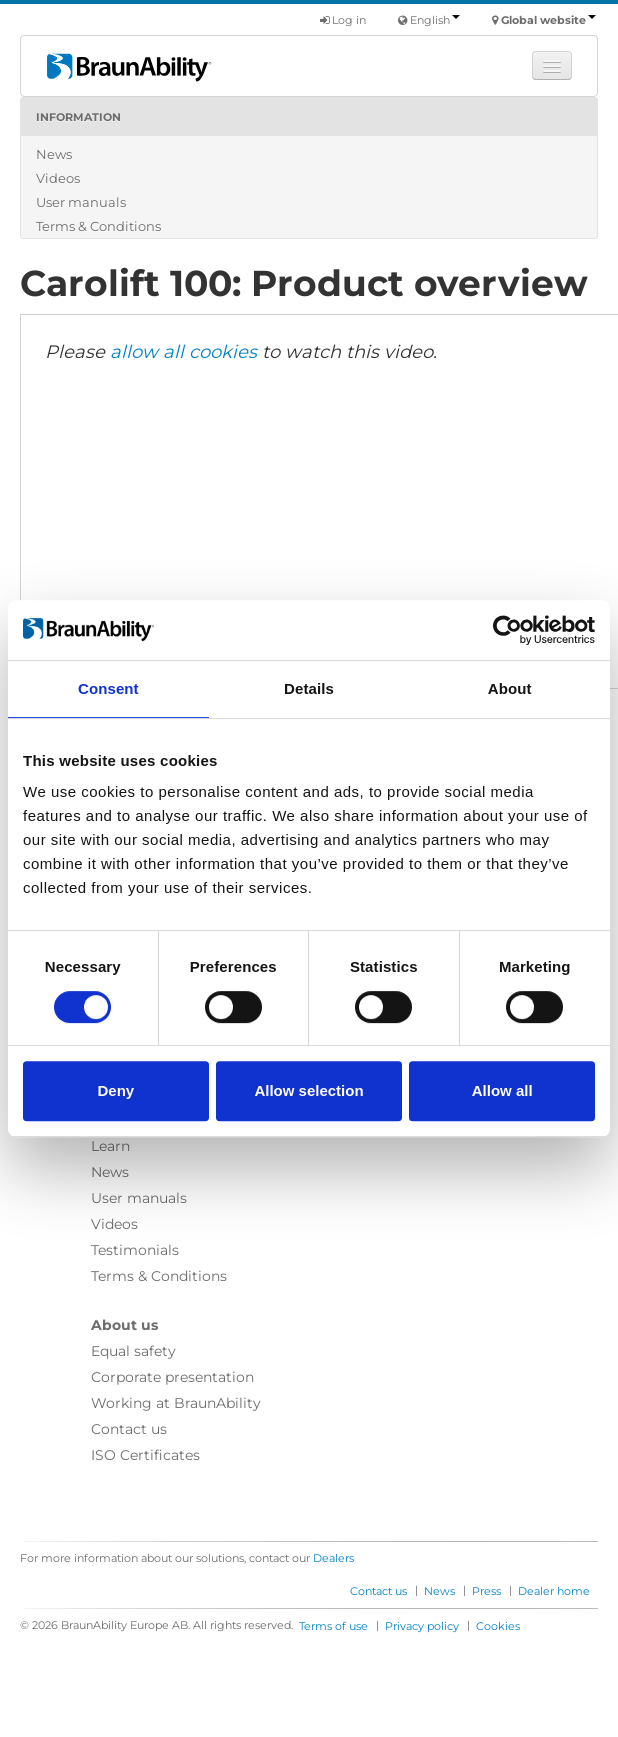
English (435, 20)
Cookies (498, 1626)
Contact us (129, 1429)
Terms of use (333, 1626)
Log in (343, 20)
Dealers (333, 1558)
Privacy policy (422, 1626)
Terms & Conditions (98, 226)
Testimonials (135, 1250)
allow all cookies (183, 352)
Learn (110, 1146)
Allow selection (308, 1090)
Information (78, 117)
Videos (58, 178)
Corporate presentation (172, 1377)
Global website (548, 20)
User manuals (81, 202)
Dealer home (554, 1591)
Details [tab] (309, 688)
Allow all (502, 1090)
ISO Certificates (145, 1455)
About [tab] (510, 688)
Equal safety (133, 1351)
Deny (115, 1090)
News (54, 154)
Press (486, 1591)
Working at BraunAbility (176, 1403)
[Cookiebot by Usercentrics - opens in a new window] (507, 630)
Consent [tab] (108, 688)
